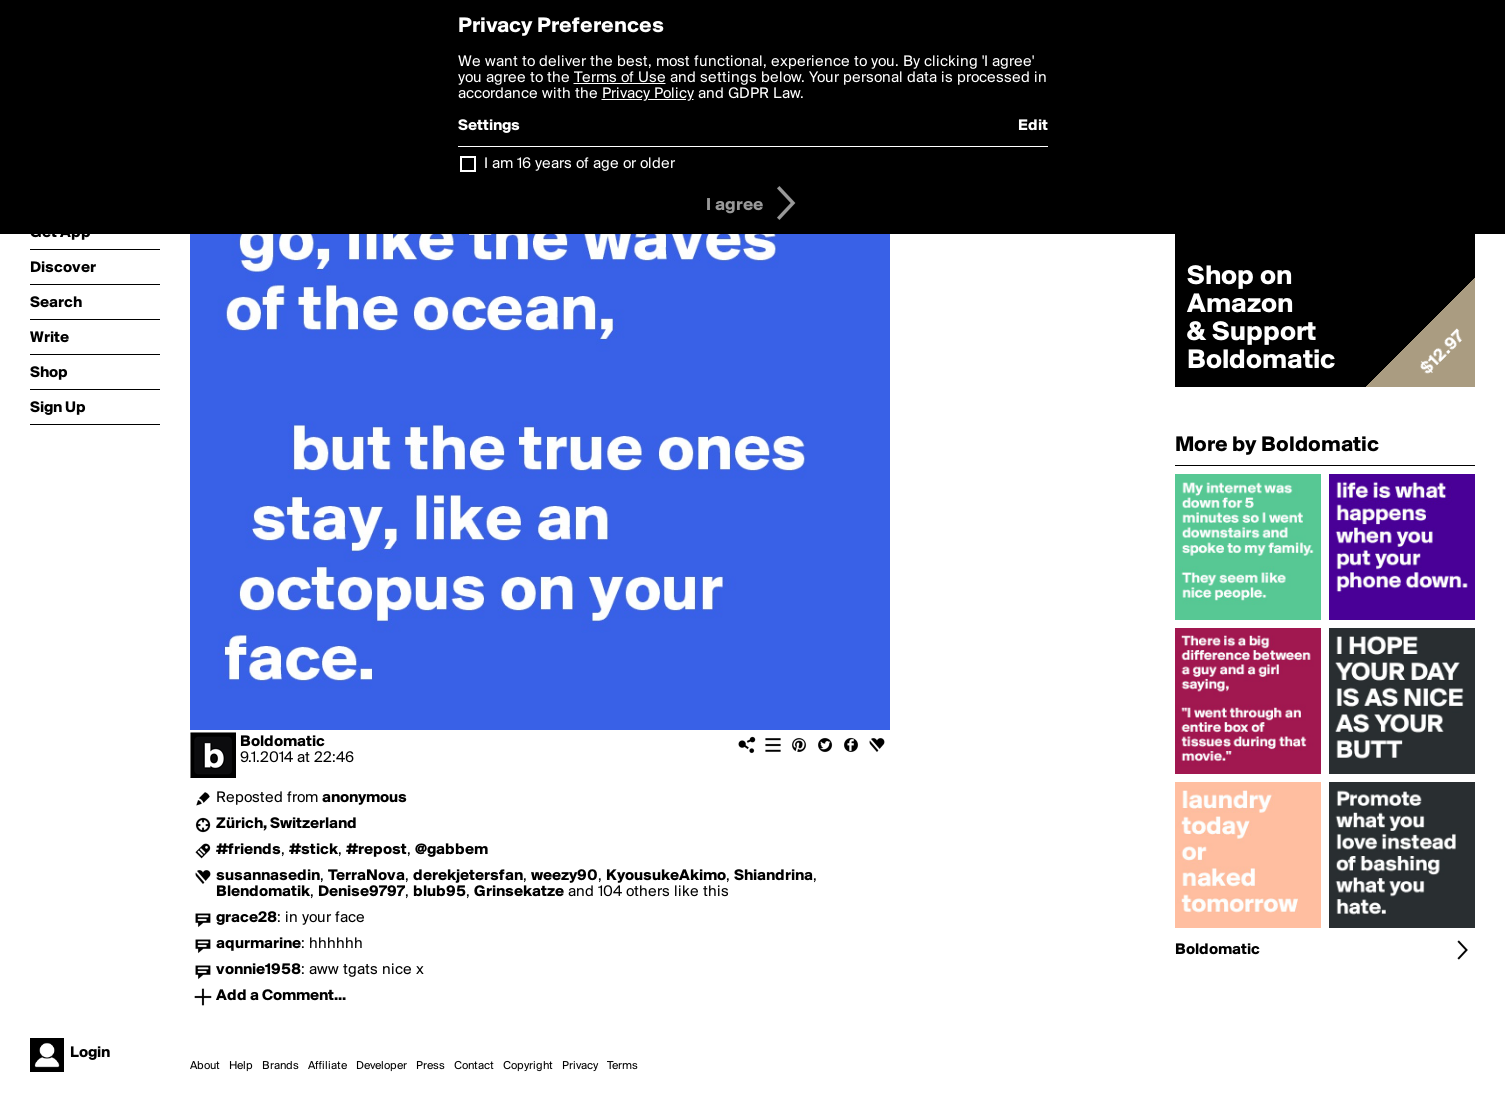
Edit (1033, 126)
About (205, 1066)
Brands (280, 1066)
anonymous (364, 798)
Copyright (528, 1066)
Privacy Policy (648, 94)
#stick (313, 850)
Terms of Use (620, 78)
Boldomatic (282, 742)
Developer (381, 1066)
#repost (376, 850)
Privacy (580, 1066)
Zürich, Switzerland (286, 824)
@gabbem (451, 850)
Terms (622, 1066)
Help (241, 1066)
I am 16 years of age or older (579, 164)
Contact (474, 1066)
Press (430, 1066)
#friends (248, 850)
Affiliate (327, 1066)
